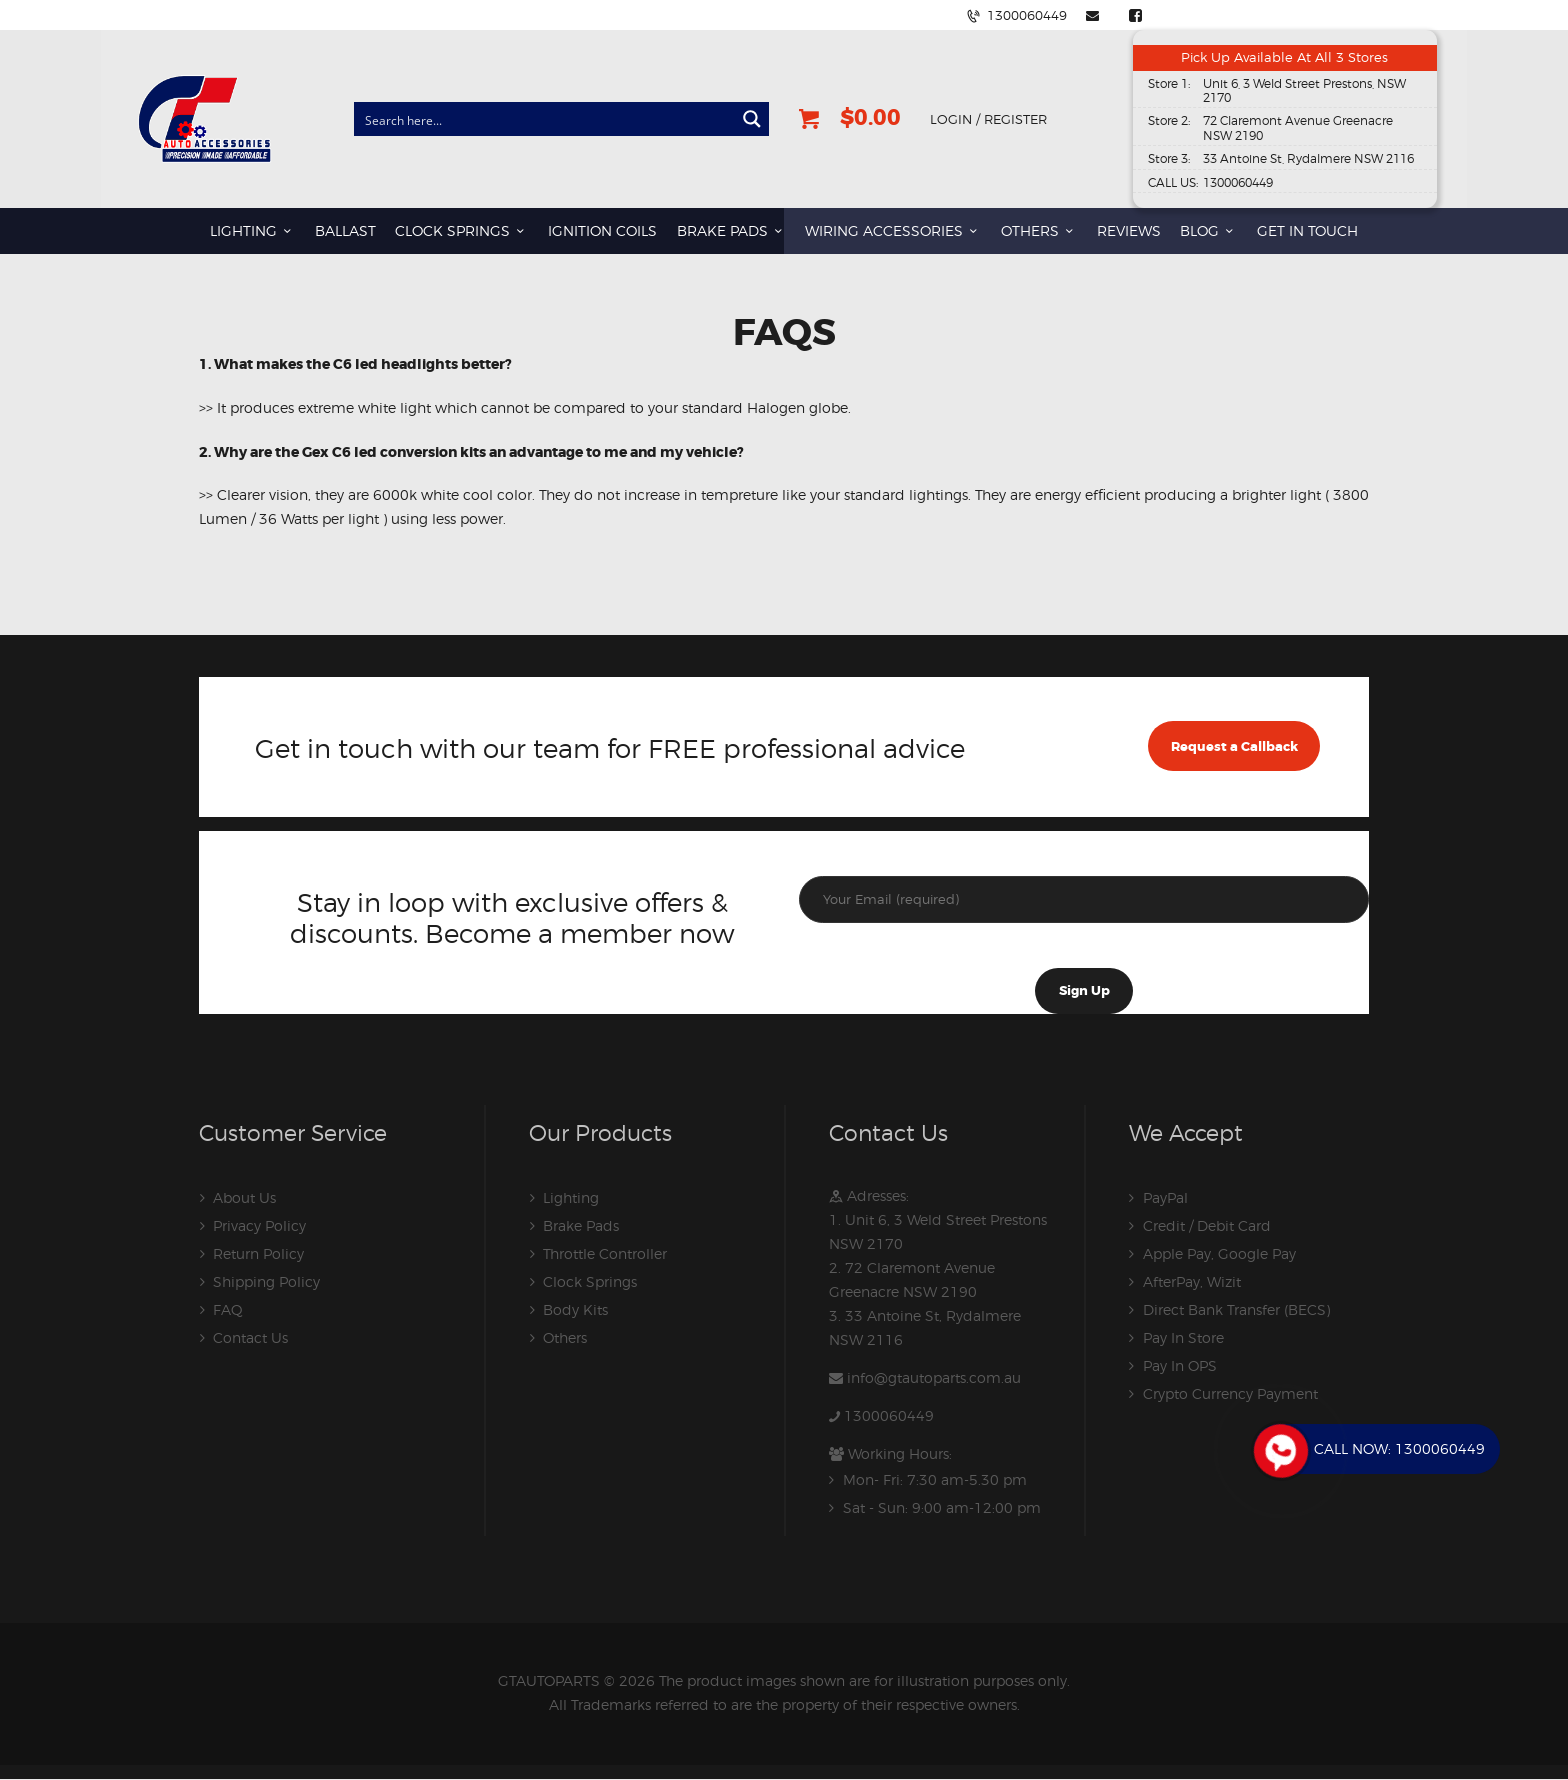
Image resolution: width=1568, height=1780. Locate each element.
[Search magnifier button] (752, 119)
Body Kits (575, 1309)
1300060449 (889, 1415)
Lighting (571, 1197)
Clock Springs (590, 1281)
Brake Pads (581, 1225)
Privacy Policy (259, 1225)
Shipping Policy (266, 1281)
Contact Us (250, 1337)
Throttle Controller (605, 1253)
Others (565, 1337)
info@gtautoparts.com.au (934, 1377)
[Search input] (545, 119)
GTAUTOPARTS (549, 1680)
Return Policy (258, 1253)
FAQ (228, 1309)
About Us (244, 1197)
